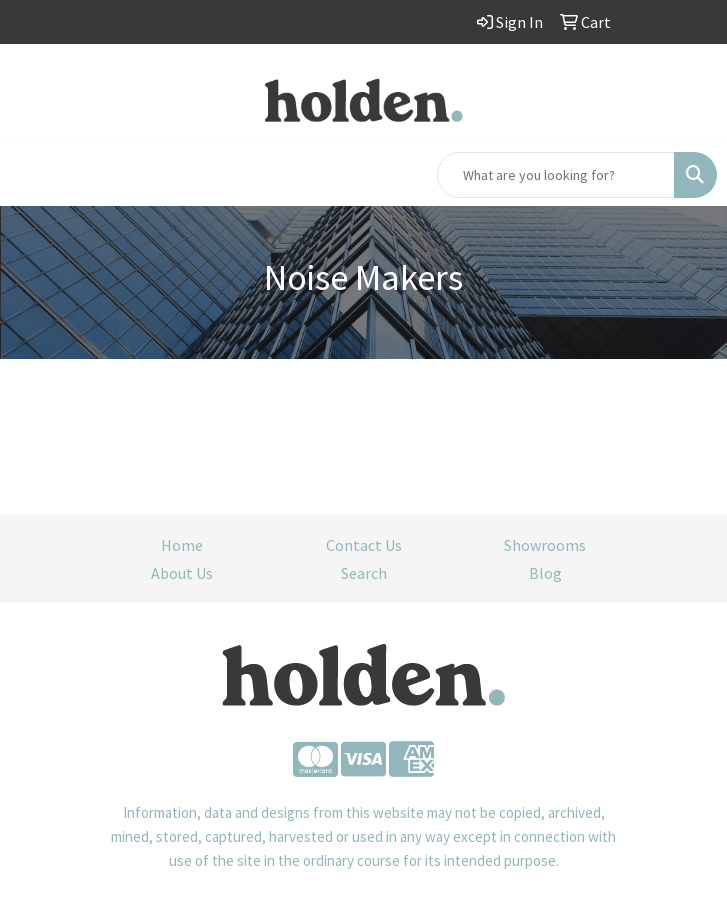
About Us (182, 573)
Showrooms (545, 545)
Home (182, 545)
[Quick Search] (556, 175)
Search (364, 573)
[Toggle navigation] (31, 175)
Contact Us (364, 545)
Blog (545, 573)
